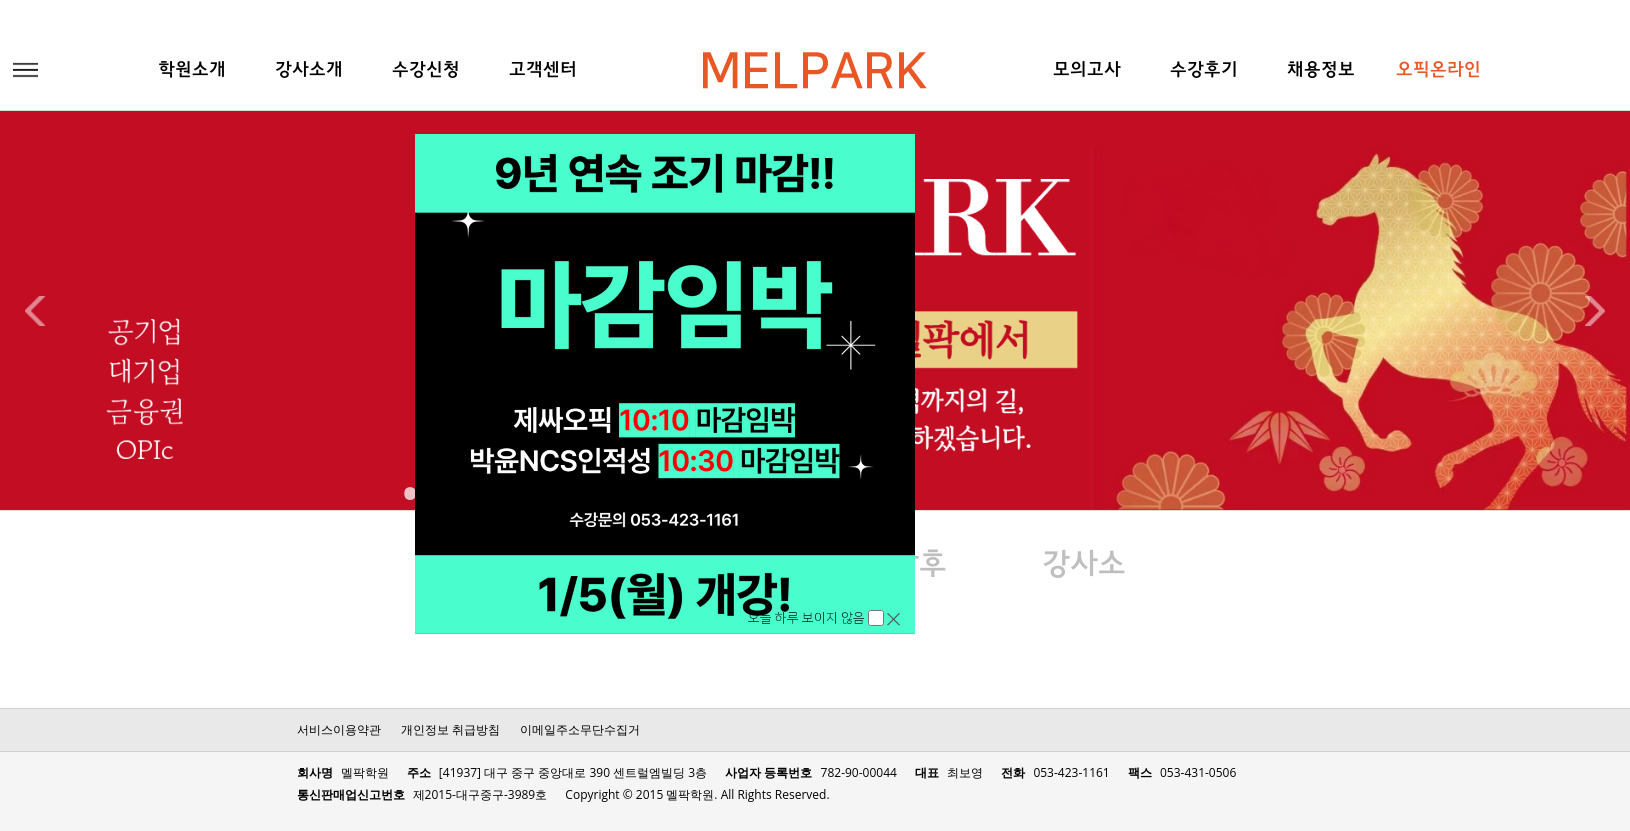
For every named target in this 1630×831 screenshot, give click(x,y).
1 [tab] (407, 490)
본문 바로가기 (0, 0)
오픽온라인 (1438, 70)
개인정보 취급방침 (450, 729)
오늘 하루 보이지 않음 (808, 618)
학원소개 (192, 70)
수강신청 (426, 70)
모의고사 (1087, 70)
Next (1595, 311)
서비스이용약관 (339, 729)
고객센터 (543, 70)
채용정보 (1321, 70)
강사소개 (309, 70)
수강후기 (1204, 70)
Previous (35, 311)
